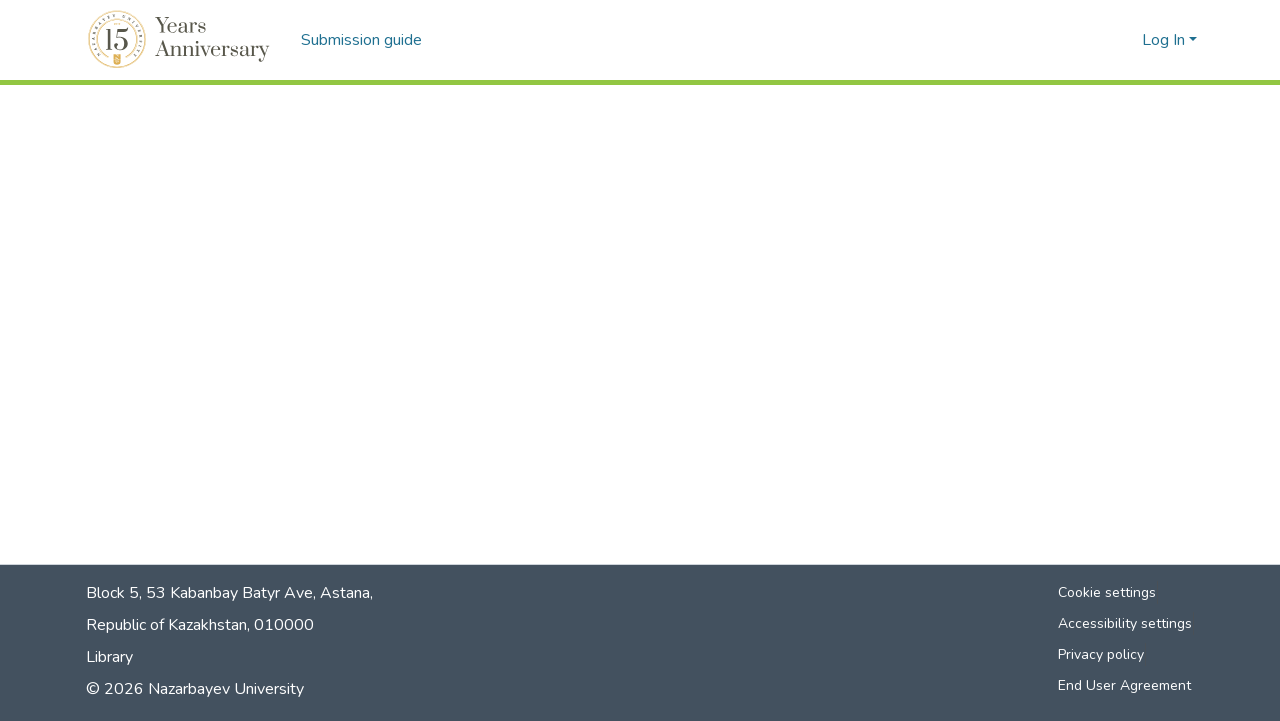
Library (109, 657)
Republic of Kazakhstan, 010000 (200, 625)
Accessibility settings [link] (1125, 623)
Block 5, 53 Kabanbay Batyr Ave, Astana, (229, 593)
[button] (181, 40)
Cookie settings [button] (1107, 592)
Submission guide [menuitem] (361, 40)
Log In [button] (1165, 40)
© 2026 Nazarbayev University (195, 689)
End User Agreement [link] (1124, 685)
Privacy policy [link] (1101, 654)
